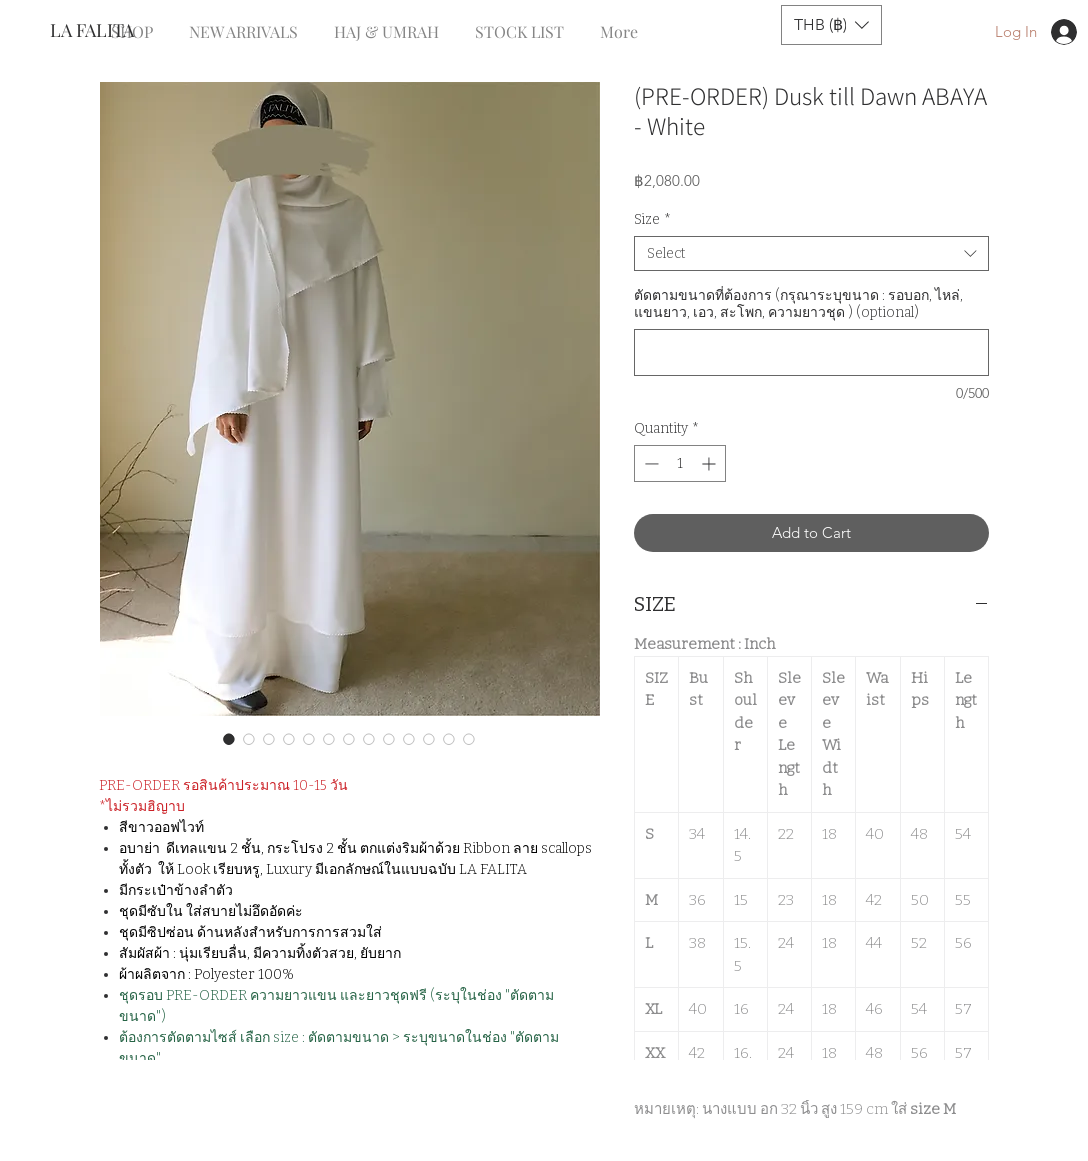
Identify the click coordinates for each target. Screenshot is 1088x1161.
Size (652, 219)
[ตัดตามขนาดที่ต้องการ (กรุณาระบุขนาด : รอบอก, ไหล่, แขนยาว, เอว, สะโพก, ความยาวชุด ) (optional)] (811, 352)
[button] (831, 25)
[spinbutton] (680, 463)
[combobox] (811, 253)
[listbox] (831, 25)
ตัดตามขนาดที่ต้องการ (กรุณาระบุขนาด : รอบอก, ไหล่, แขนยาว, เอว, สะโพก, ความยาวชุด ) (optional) (798, 304)
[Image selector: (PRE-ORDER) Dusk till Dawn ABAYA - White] (229, 739)
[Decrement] (649, 463)
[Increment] (710, 463)
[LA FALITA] (116, 31)
